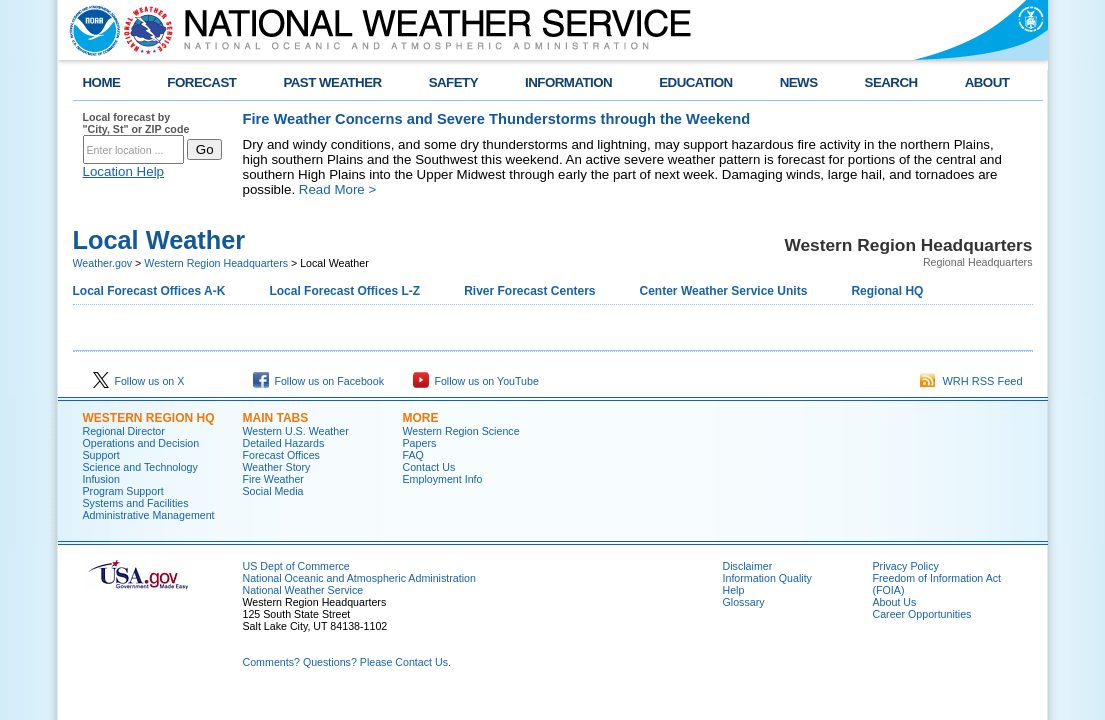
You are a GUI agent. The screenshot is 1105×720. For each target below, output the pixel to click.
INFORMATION (568, 82)
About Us (895, 602)
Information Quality (767, 578)
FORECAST (201, 82)
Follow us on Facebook (319, 381)
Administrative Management (149, 515)
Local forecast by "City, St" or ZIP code (136, 123)
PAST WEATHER (332, 82)
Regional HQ (887, 291)
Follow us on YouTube (476, 381)
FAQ (413, 455)
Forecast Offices (281, 455)
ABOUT (987, 82)
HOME (102, 82)
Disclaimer (748, 566)
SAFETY (453, 82)
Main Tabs (276, 418)
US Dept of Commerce (296, 566)
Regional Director (124, 431)
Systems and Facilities (136, 503)
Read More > (337, 189)
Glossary (744, 602)
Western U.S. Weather (296, 431)
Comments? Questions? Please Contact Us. (347, 662)
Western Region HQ (149, 418)
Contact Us (429, 467)
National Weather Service (303, 590)
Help (734, 590)
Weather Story (277, 467)
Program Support (123, 491)
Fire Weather (273, 479)
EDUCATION (695, 82)
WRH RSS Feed (971, 381)
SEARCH (891, 82)
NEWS (799, 82)
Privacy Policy (906, 566)
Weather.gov (103, 263)
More (421, 418)
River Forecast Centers (529, 291)
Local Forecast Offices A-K (149, 291)
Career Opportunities (922, 614)
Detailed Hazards (284, 443)
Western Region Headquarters (216, 263)
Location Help (124, 171)
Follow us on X (139, 381)
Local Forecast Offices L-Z (344, 291)
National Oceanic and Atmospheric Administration (359, 578)
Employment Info (443, 479)
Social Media (273, 491)
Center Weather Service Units (724, 291)
